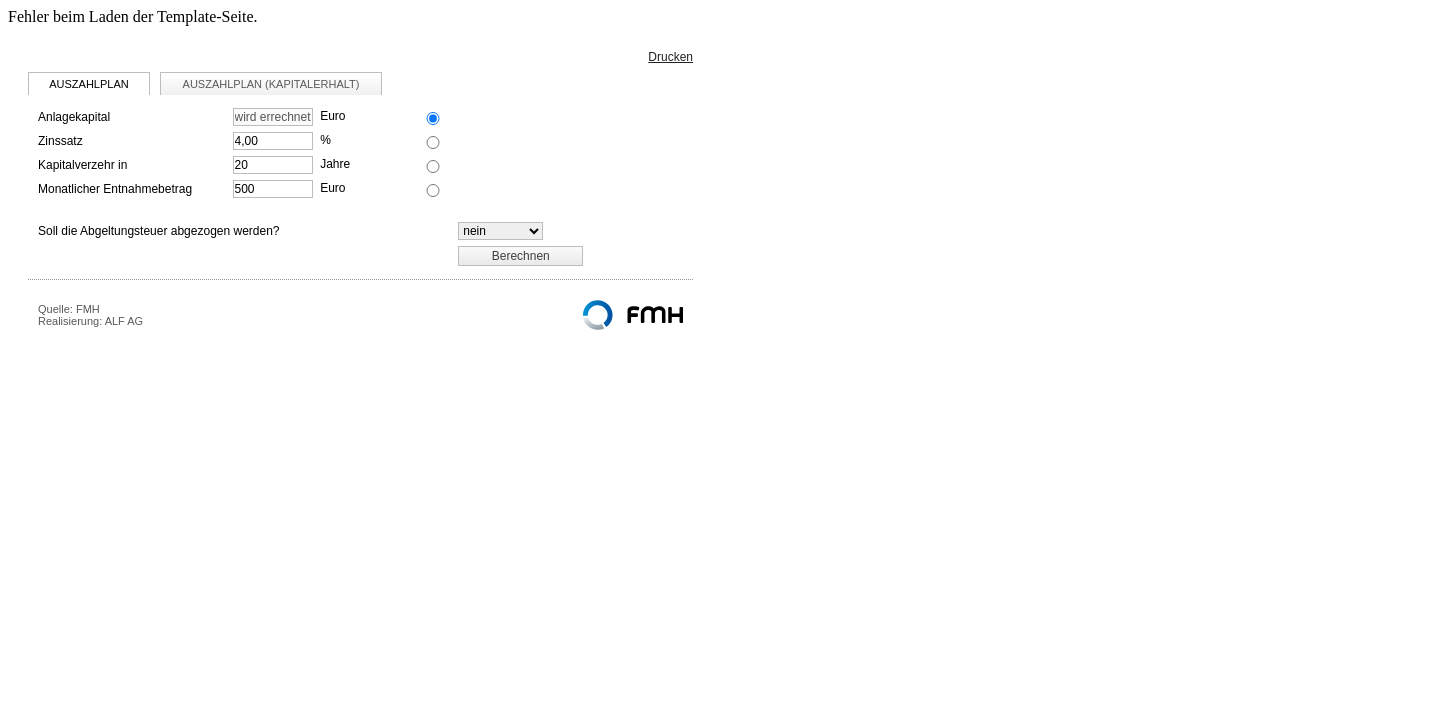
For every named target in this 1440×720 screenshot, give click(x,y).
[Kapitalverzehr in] (273, 165)
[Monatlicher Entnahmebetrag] (273, 189)
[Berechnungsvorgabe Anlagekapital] (433, 118)
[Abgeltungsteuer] (500, 231)
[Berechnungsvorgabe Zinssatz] (433, 142)
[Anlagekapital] (273, 117)
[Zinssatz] (273, 141)
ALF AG (124, 321)
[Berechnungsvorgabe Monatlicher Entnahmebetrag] (433, 190)
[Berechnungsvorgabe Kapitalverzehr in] (433, 166)
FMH (88, 309)
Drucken (670, 57)
